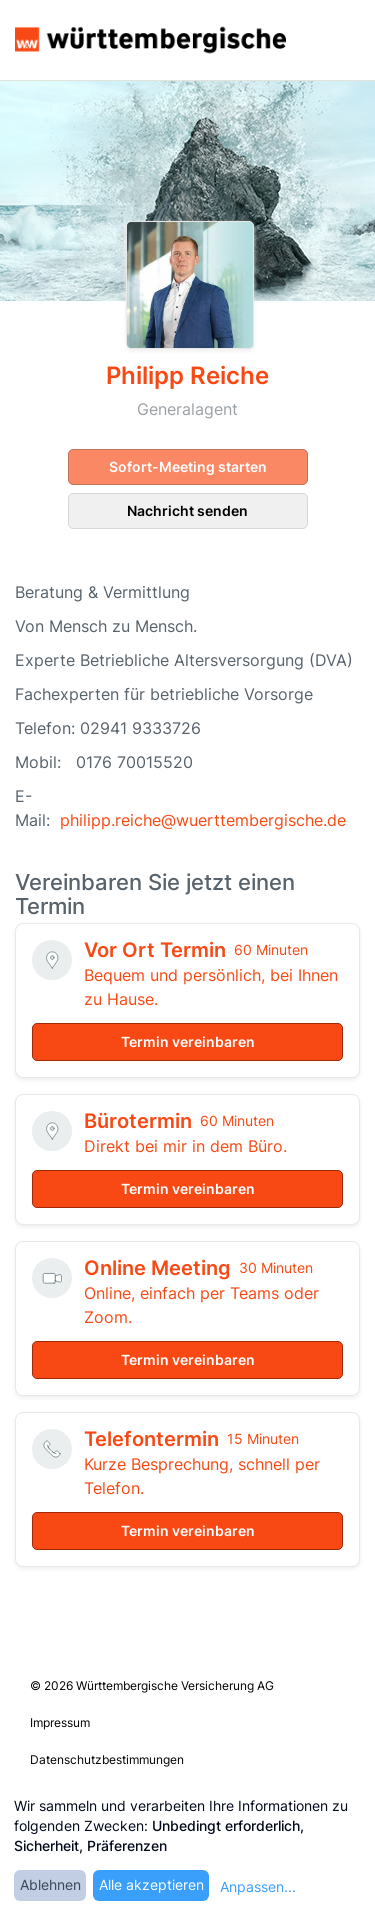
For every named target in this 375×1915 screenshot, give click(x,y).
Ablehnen (50, 1884)
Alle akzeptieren (151, 1884)
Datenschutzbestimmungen (107, 1759)
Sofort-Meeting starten (188, 466)
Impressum (60, 1722)
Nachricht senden (187, 510)
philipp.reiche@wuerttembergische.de (203, 820)
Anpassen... (258, 1886)
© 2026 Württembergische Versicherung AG (152, 1685)
